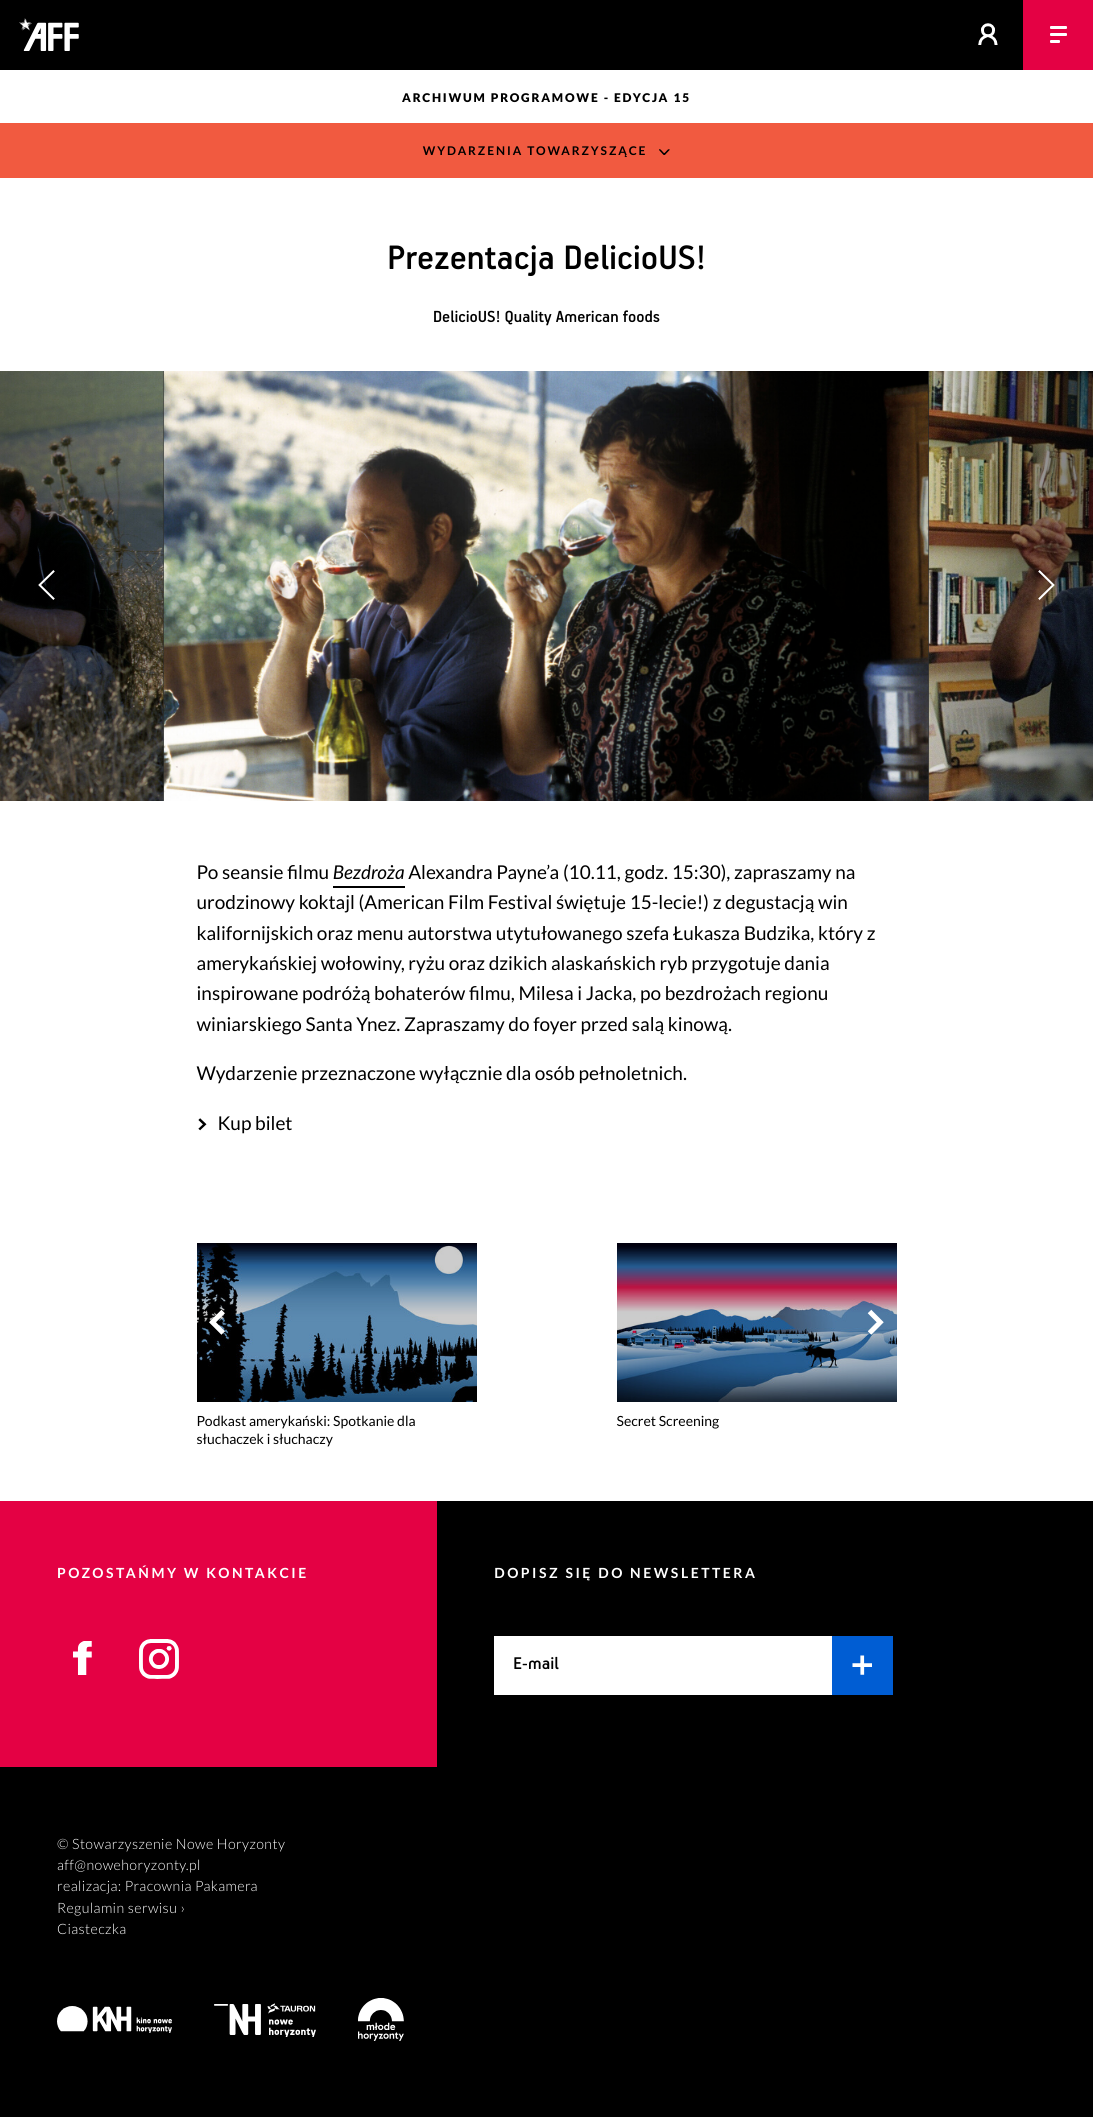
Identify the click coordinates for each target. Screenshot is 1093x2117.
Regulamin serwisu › (121, 1908)
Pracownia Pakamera (191, 1886)
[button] (1045, 585)
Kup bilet (254, 1123)
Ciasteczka (92, 1929)
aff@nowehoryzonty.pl (129, 1865)
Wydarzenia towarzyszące (535, 150)
